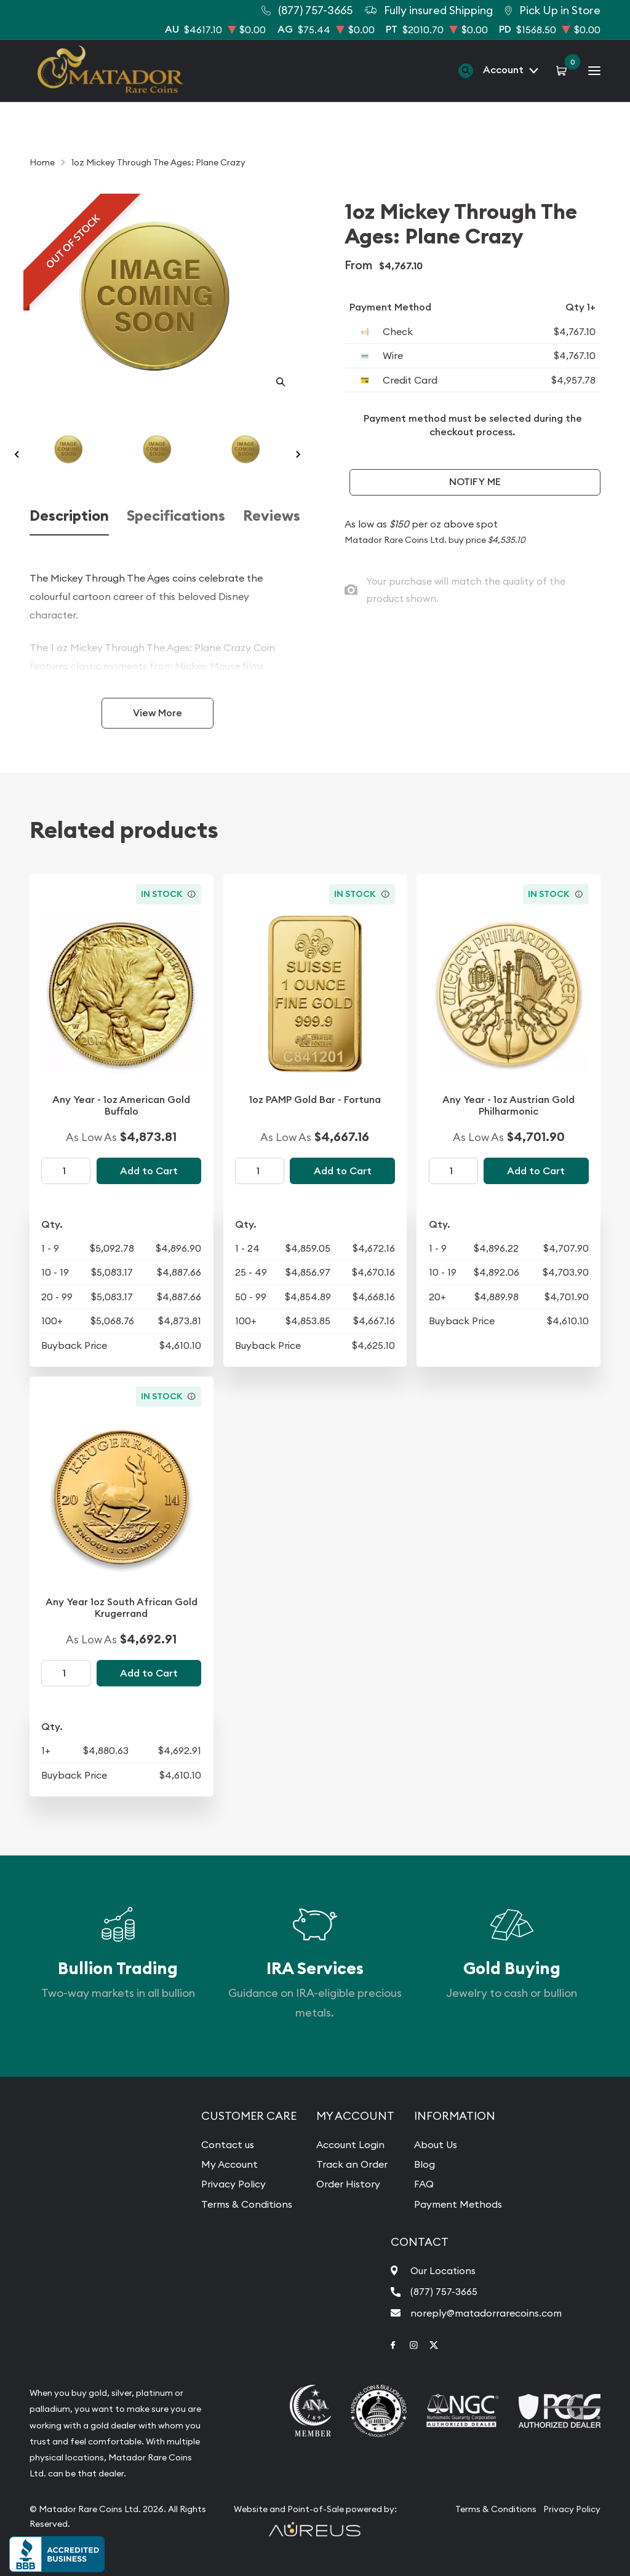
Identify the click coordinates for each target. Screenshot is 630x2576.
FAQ (424, 2184)
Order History (348, 2184)
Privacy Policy (233, 2184)
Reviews (271, 515)
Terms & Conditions (246, 2204)
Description (69, 515)
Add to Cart (149, 1170)
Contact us (227, 2144)
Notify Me (475, 481)
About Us (435, 2144)
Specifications (176, 515)
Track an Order (352, 2164)
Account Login (350, 2144)
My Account (229, 2164)
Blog (424, 2164)
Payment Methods (458, 2204)
